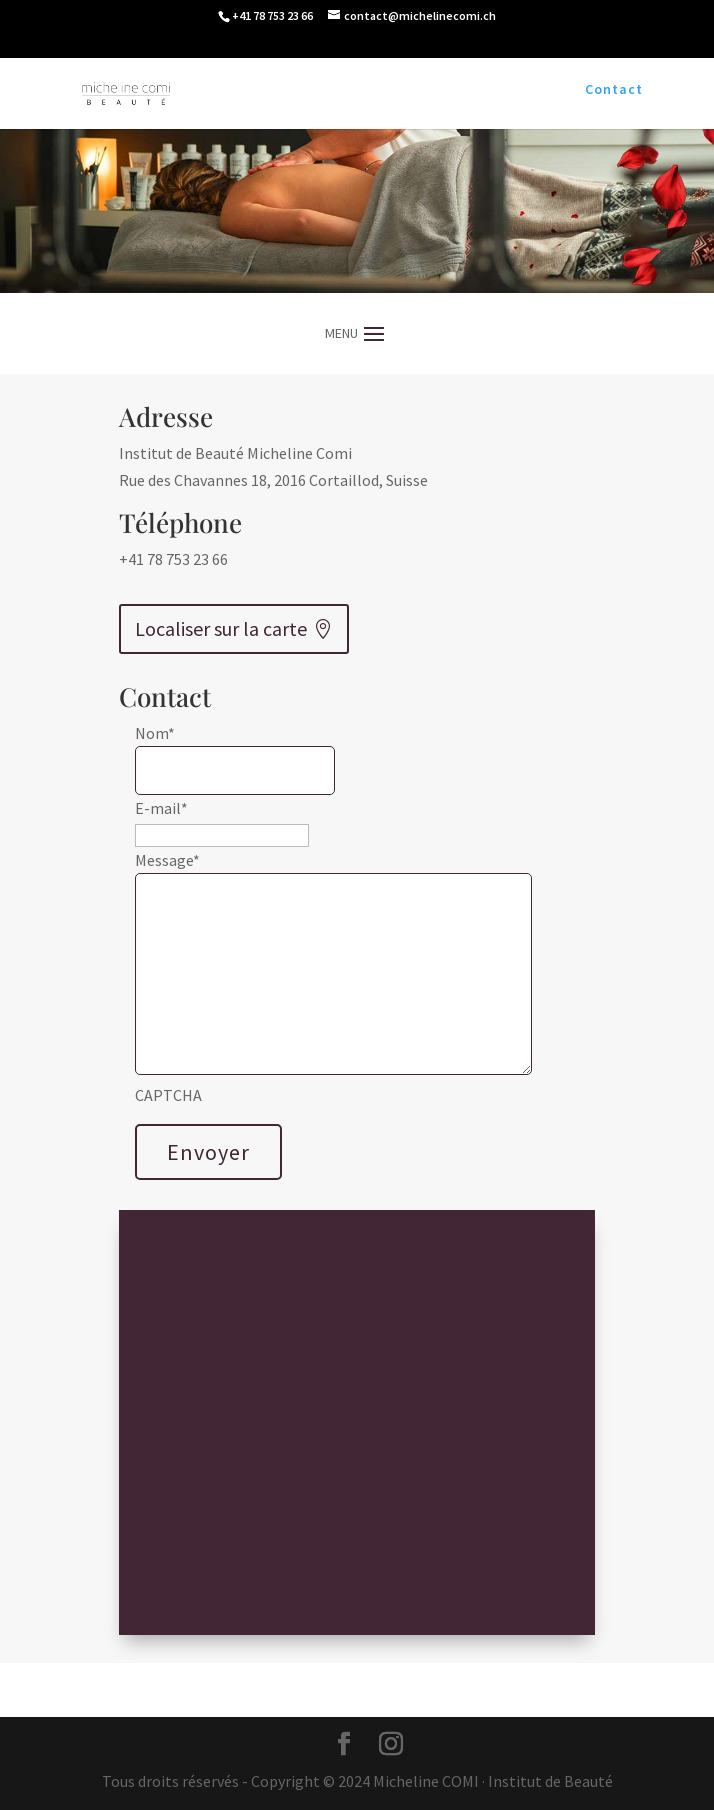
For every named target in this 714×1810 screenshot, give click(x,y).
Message (167, 860)
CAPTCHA (168, 1095)
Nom (155, 733)
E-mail (161, 808)
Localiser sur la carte (221, 628)
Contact (614, 90)
